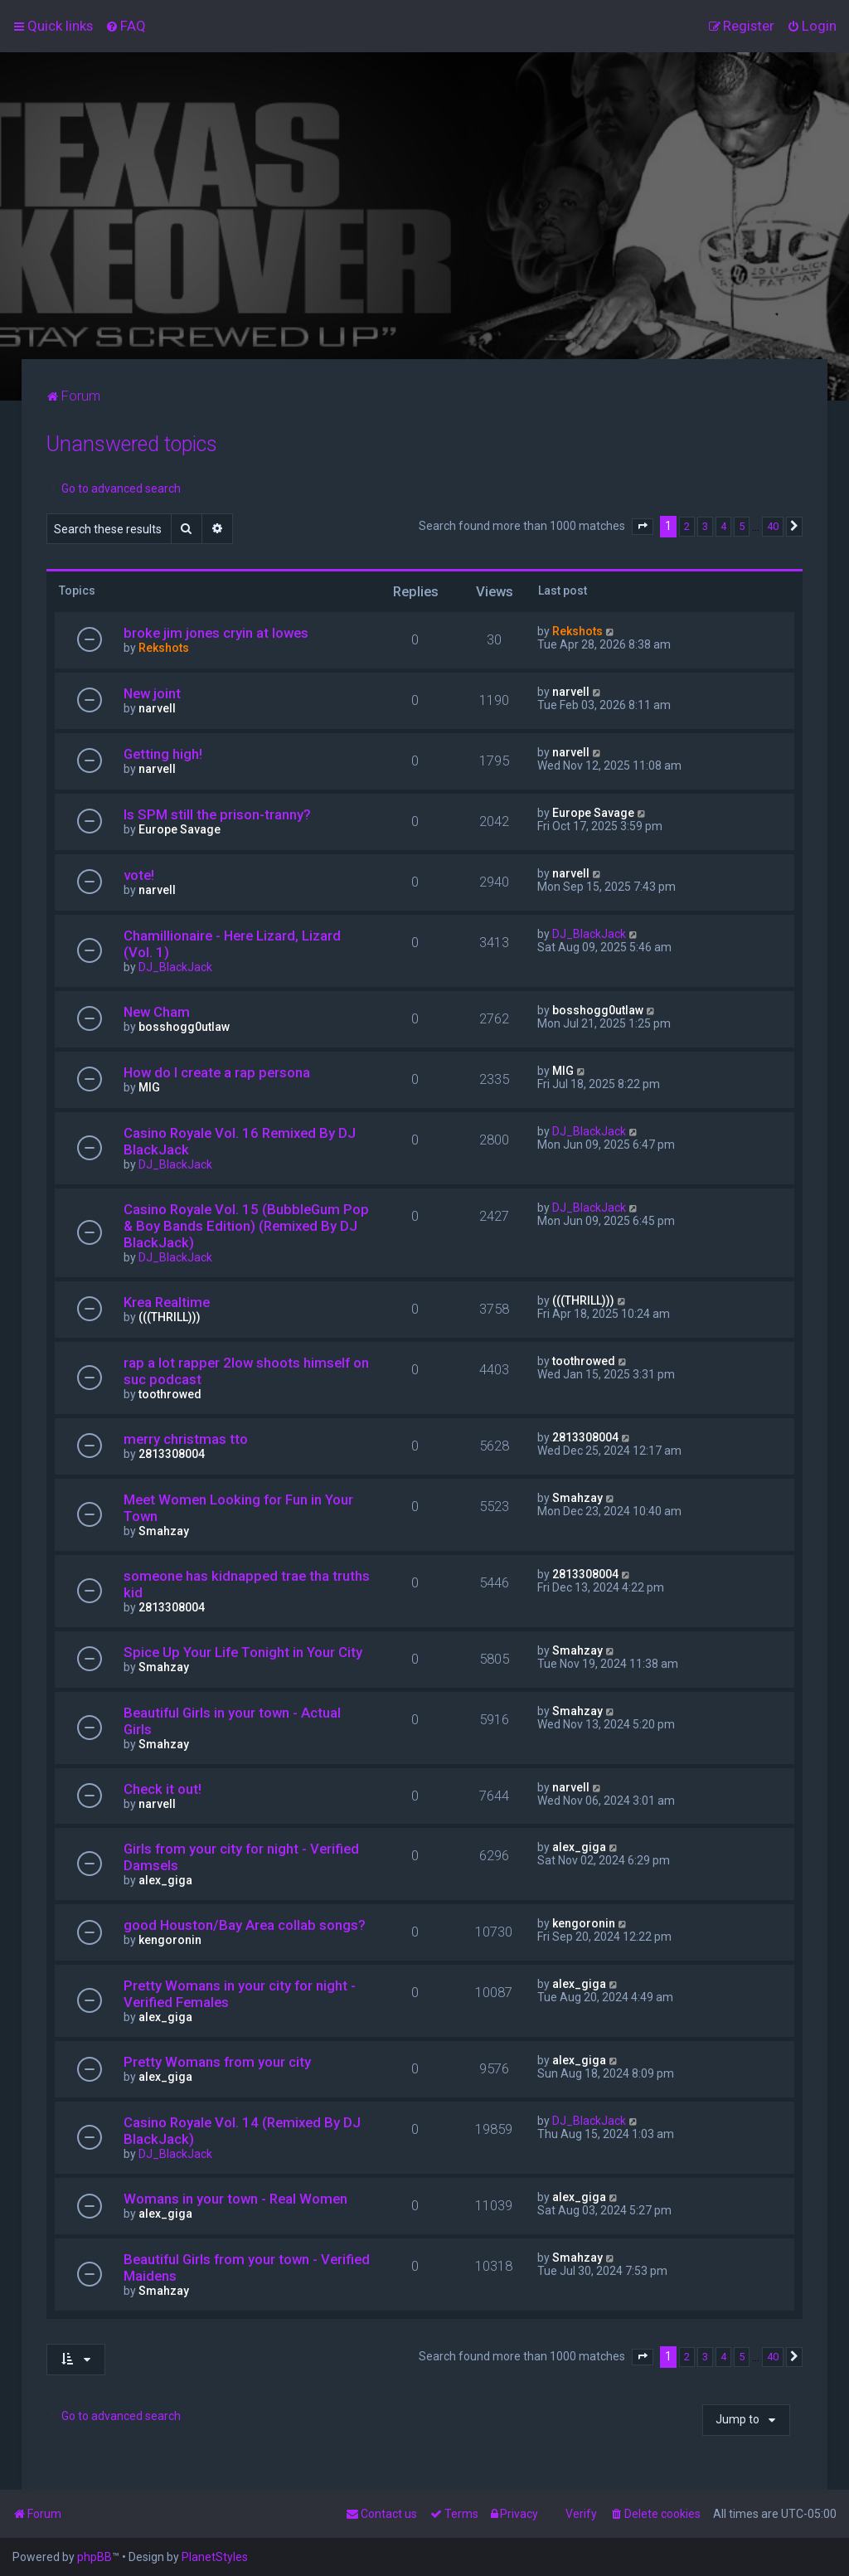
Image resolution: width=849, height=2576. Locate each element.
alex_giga (165, 1880)
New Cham (157, 1012)
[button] (642, 526)
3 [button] (705, 526)
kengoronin (169, 1940)
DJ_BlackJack (175, 967)
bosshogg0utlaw (184, 1026)
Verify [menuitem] (581, 2513)
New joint (152, 693)
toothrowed (169, 1394)
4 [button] (723, 526)
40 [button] (773, 526)
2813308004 (171, 1454)
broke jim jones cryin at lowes (216, 633)
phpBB (94, 2557)
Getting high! (163, 754)
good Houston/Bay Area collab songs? (245, 1925)
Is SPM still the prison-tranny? (217, 814)
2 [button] (687, 526)
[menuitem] (125, 25)
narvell (157, 708)
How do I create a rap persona (217, 1072)
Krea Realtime (167, 1302)
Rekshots (163, 647)
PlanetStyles (215, 2557)
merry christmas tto (186, 1439)
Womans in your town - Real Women (235, 2198)
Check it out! (162, 1789)
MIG (149, 1087)
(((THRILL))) (169, 1317)
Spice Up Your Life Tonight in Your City (243, 1652)
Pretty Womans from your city (217, 2062)
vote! (139, 875)
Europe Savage (179, 829)
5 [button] (742, 526)
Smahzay (163, 1531)
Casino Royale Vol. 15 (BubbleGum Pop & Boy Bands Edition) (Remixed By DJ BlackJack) (246, 1226)
